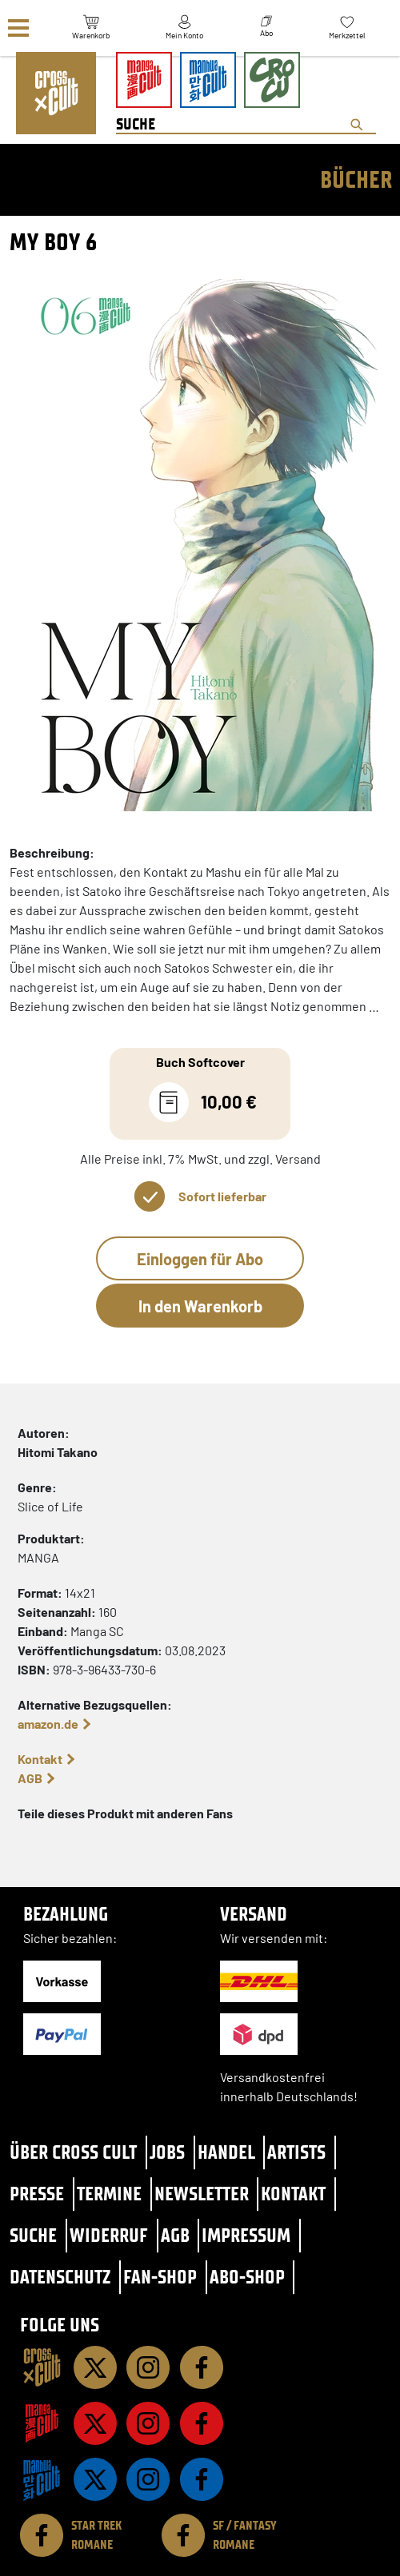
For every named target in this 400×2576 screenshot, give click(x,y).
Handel (226, 2152)
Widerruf (109, 2235)
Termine (109, 2193)
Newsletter (201, 2193)
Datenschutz (60, 2276)
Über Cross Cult (73, 2152)
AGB (30, 1778)
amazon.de (48, 1723)
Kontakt (40, 1758)
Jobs (167, 2152)
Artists (296, 2152)
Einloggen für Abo (200, 1258)
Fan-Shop (160, 2276)
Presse (37, 2193)
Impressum (246, 2235)
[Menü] (18, 28)
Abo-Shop (247, 2276)
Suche (33, 2235)
